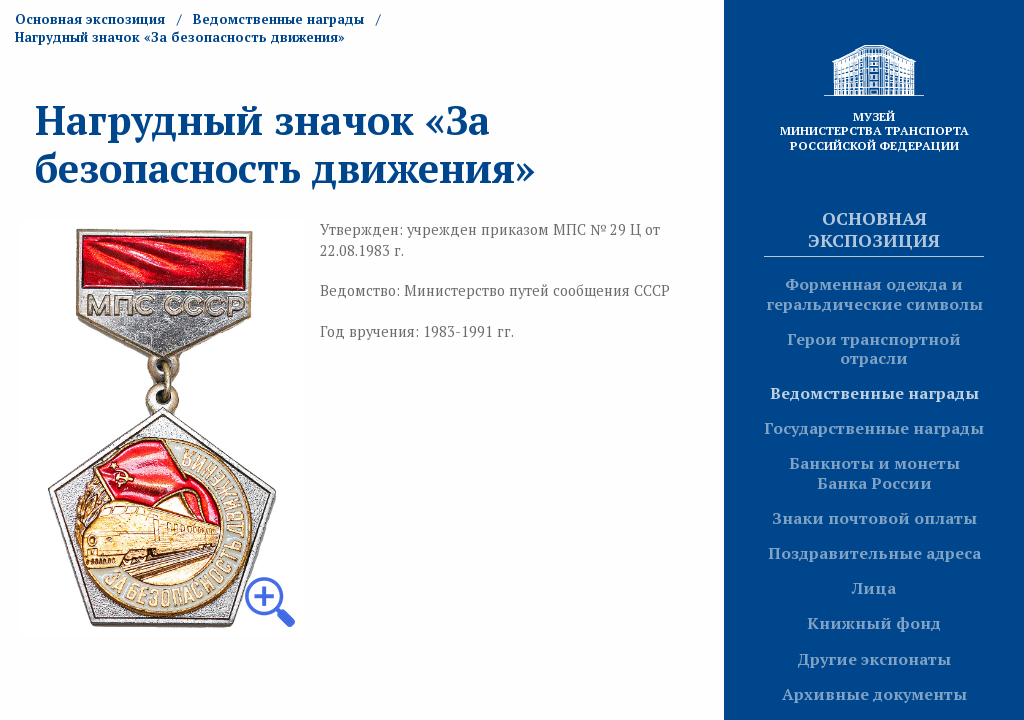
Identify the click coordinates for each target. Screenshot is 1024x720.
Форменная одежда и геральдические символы (874, 293)
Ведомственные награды (874, 393)
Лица (874, 588)
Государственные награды (874, 428)
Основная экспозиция (874, 229)
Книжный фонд (874, 623)
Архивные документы (874, 694)
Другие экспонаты (874, 659)
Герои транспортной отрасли (874, 348)
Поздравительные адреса (874, 553)
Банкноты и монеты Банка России (874, 472)
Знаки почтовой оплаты (874, 518)
